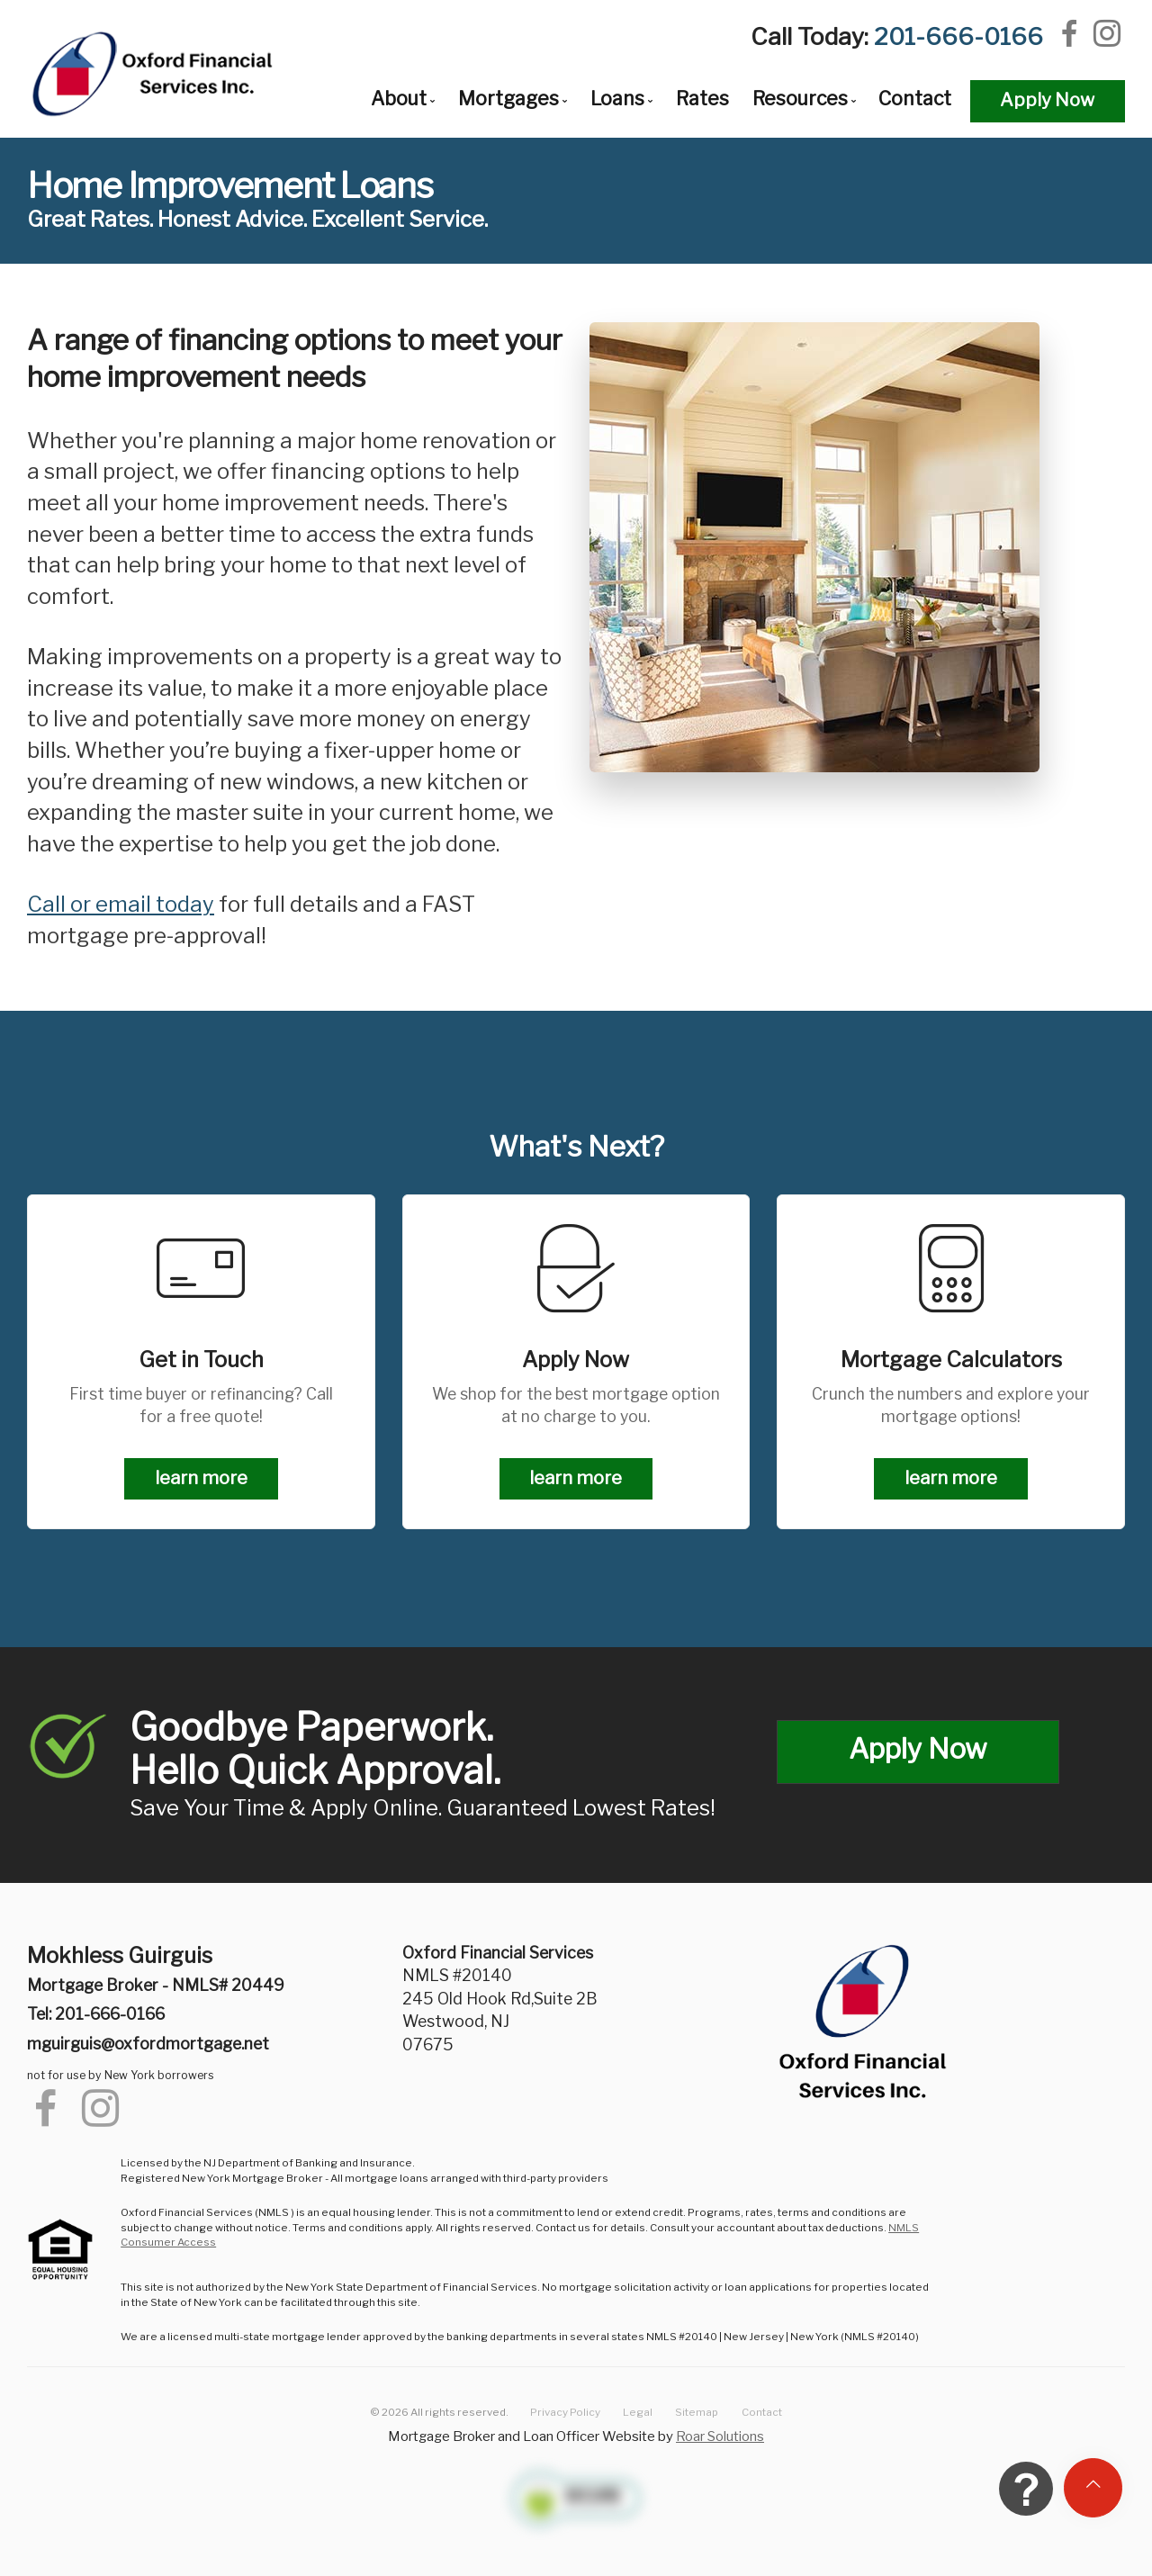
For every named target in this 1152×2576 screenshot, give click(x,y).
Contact (914, 98)
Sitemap (696, 2412)
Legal (637, 2412)
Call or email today (120, 904)
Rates (702, 98)
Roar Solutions (720, 2436)
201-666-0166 (958, 36)
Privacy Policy (565, 2412)
